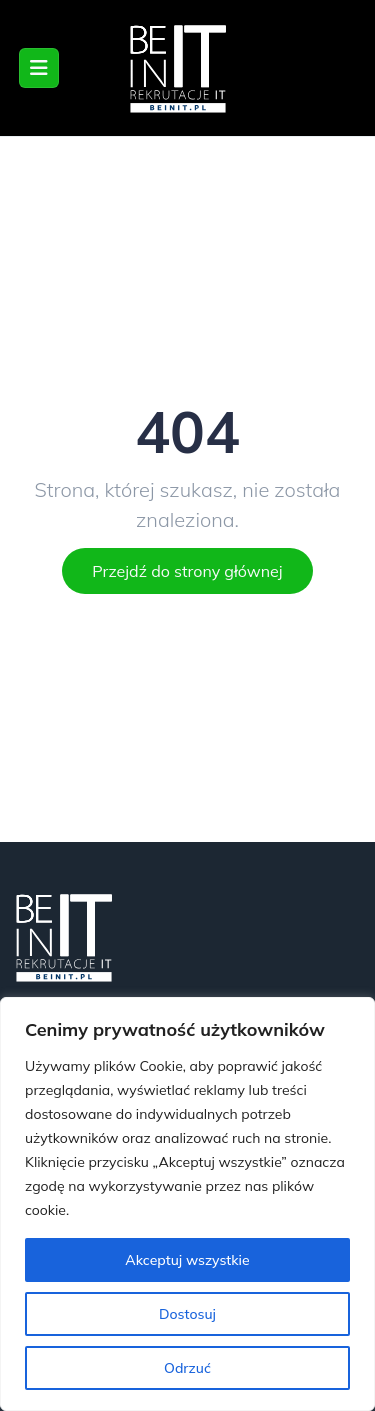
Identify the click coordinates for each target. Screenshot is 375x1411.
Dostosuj (187, 1314)
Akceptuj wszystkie (187, 1260)
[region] (187, 1204)
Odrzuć (187, 1368)
